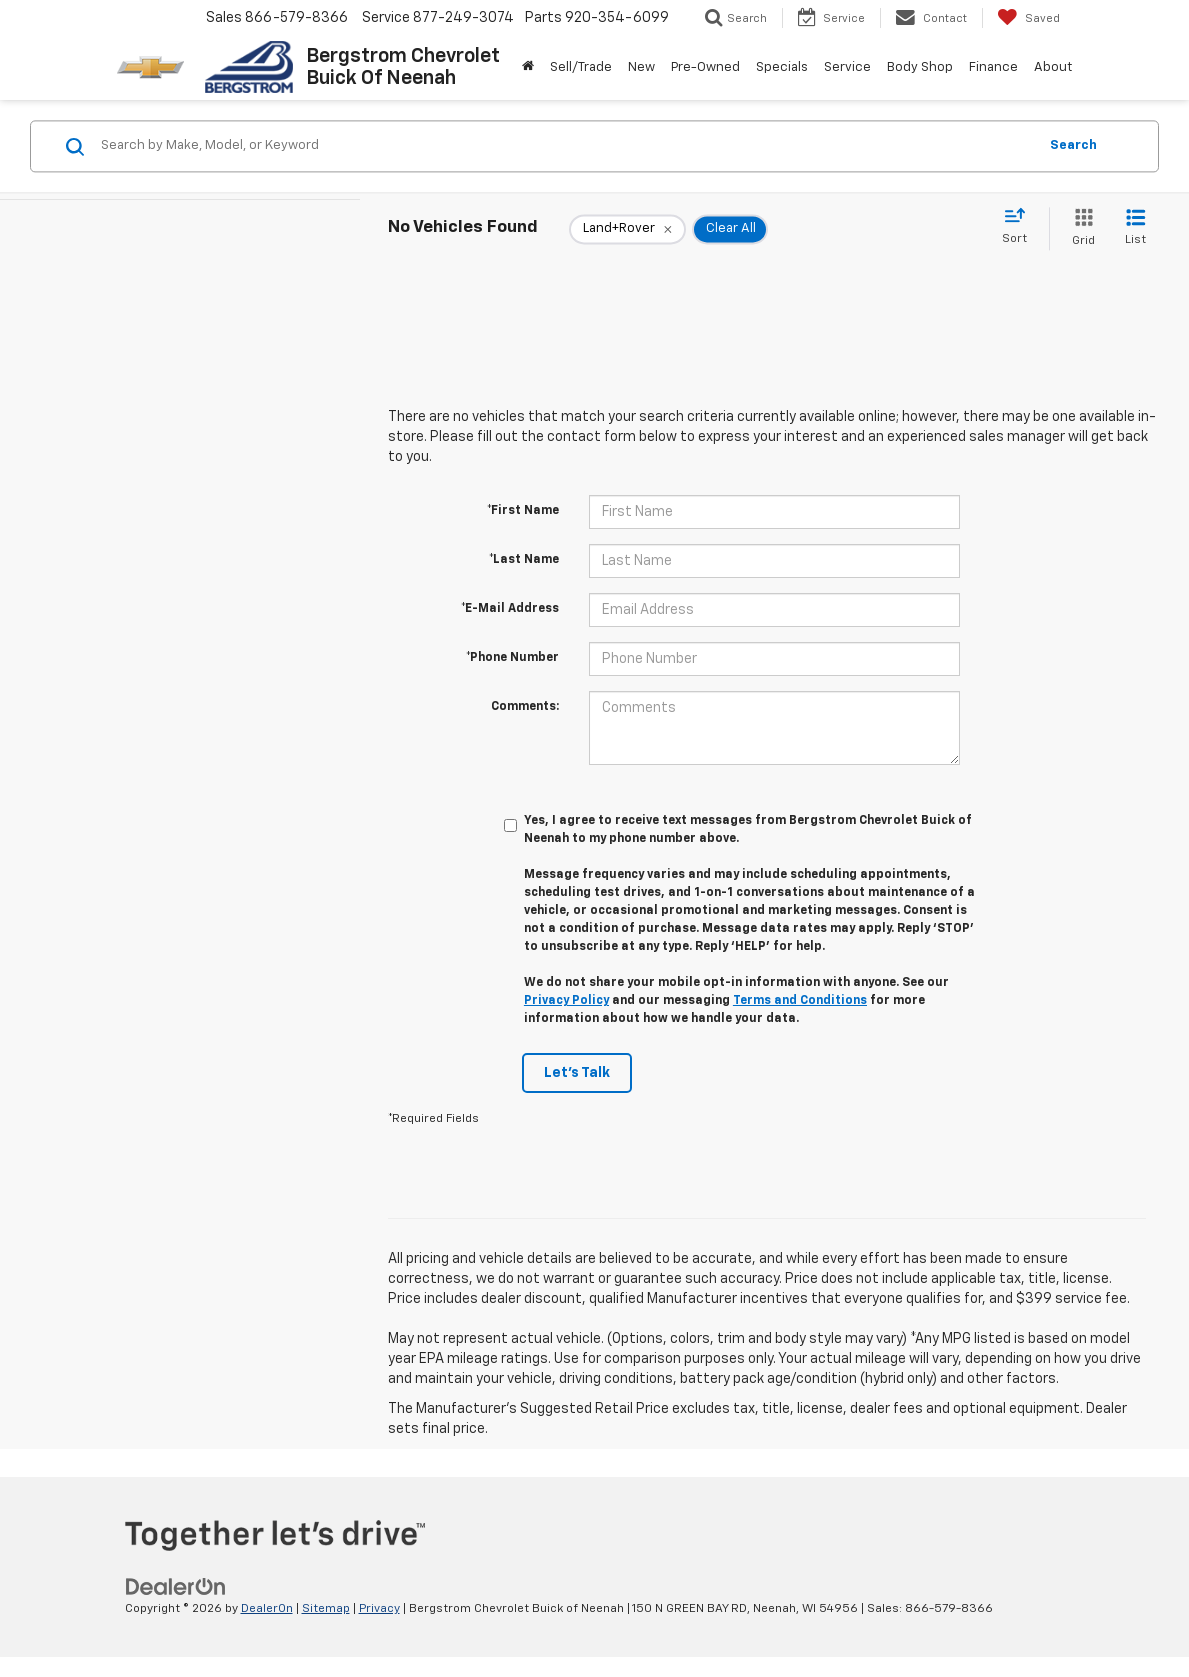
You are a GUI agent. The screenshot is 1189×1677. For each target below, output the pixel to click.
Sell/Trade (581, 67)
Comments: (525, 707)
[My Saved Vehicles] (1028, 18)
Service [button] (847, 67)
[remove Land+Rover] (627, 229)
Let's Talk (577, 1073)
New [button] (641, 67)
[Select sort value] (1020, 227)
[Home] (528, 68)
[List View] (1135, 228)
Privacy (379, 1609)
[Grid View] (1079, 228)
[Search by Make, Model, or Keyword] (566, 146)
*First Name (523, 511)
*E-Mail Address (510, 609)
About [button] (1053, 67)
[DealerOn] (176, 1586)
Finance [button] (993, 67)
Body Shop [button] (920, 67)
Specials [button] (782, 67)
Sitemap (326, 1609)
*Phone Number (512, 658)
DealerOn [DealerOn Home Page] (267, 1609)
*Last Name (524, 560)
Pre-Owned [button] (705, 67)
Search (1073, 145)
